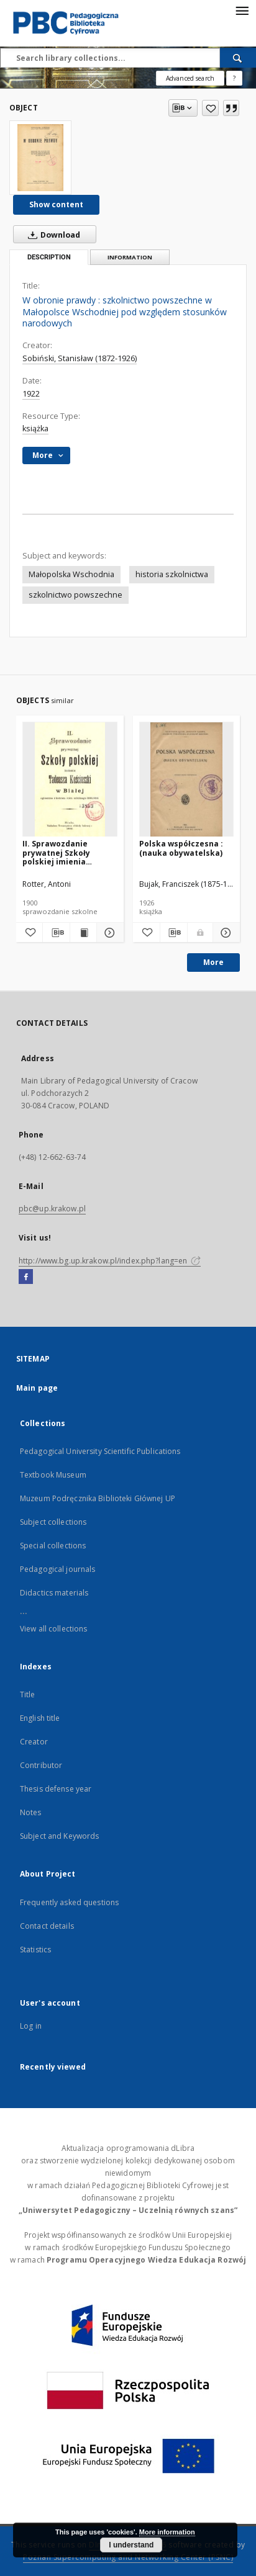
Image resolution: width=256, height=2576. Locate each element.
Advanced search (190, 78)
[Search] (238, 58)
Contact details (47, 1926)
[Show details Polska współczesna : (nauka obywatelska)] (224, 933)
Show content (56, 204)
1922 (31, 393)
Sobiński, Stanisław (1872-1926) (79, 358)
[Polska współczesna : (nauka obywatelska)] (187, 779)
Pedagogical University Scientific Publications (100, 1451)
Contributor (41, 1765)
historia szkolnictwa (171, 574)
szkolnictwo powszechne (75, 595)
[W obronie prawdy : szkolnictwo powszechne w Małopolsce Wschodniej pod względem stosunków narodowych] (40, 157)
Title (27, 1694)
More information (167, 2532)
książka (35, 428)
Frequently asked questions (69, 1902)
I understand (131, 2545)
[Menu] (242, 10)
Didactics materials (54, 1592)
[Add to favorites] (210, 108)
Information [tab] (129, 257)
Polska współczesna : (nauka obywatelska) (181, 848)
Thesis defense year (55, 1789)
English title (40, 1718)
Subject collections (53, 1522)
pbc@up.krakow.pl (52, 1208)
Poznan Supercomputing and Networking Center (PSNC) (128, 2557)
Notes (31, 1812)
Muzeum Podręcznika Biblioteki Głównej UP (97, 1498)
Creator (34, 1741)
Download (51, 234)
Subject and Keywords (59, 1836)
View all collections (53, 1628)
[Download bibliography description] (56, 933)
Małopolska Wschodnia (71, 574)
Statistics (35, 1949)
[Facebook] (26, 1277)
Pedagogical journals (57, 1569)
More (213, 962)
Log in (31, 2026)
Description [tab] (49, 257)
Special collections (53, 1545)
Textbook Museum (53, 1475)
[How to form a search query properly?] (234, 78)
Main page (37, 1388)
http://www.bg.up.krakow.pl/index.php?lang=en (110, 1260)
